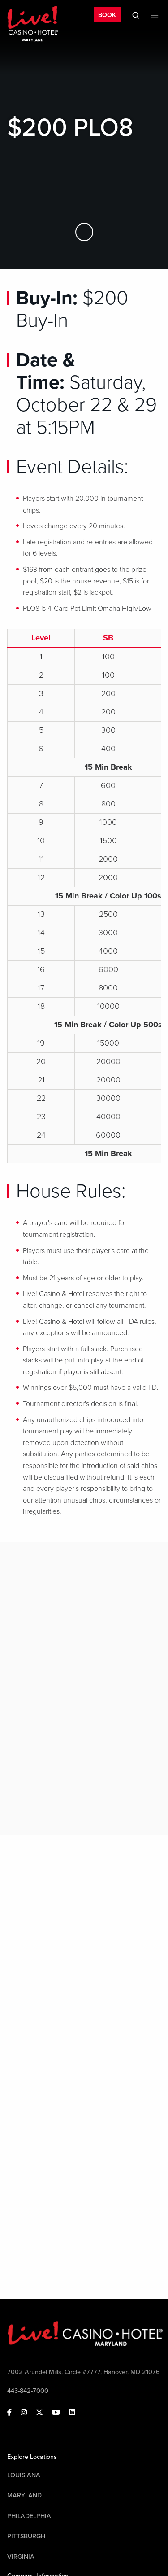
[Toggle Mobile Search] (136, 15)
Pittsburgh (26, 2536)
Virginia (20, 2557)
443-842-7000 (27, 2391)
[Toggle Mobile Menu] (154, 15)
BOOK (107, 15)
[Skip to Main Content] (84, 232)
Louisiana (23, 2475)
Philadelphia (29, 2516)
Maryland (24, 2495)
